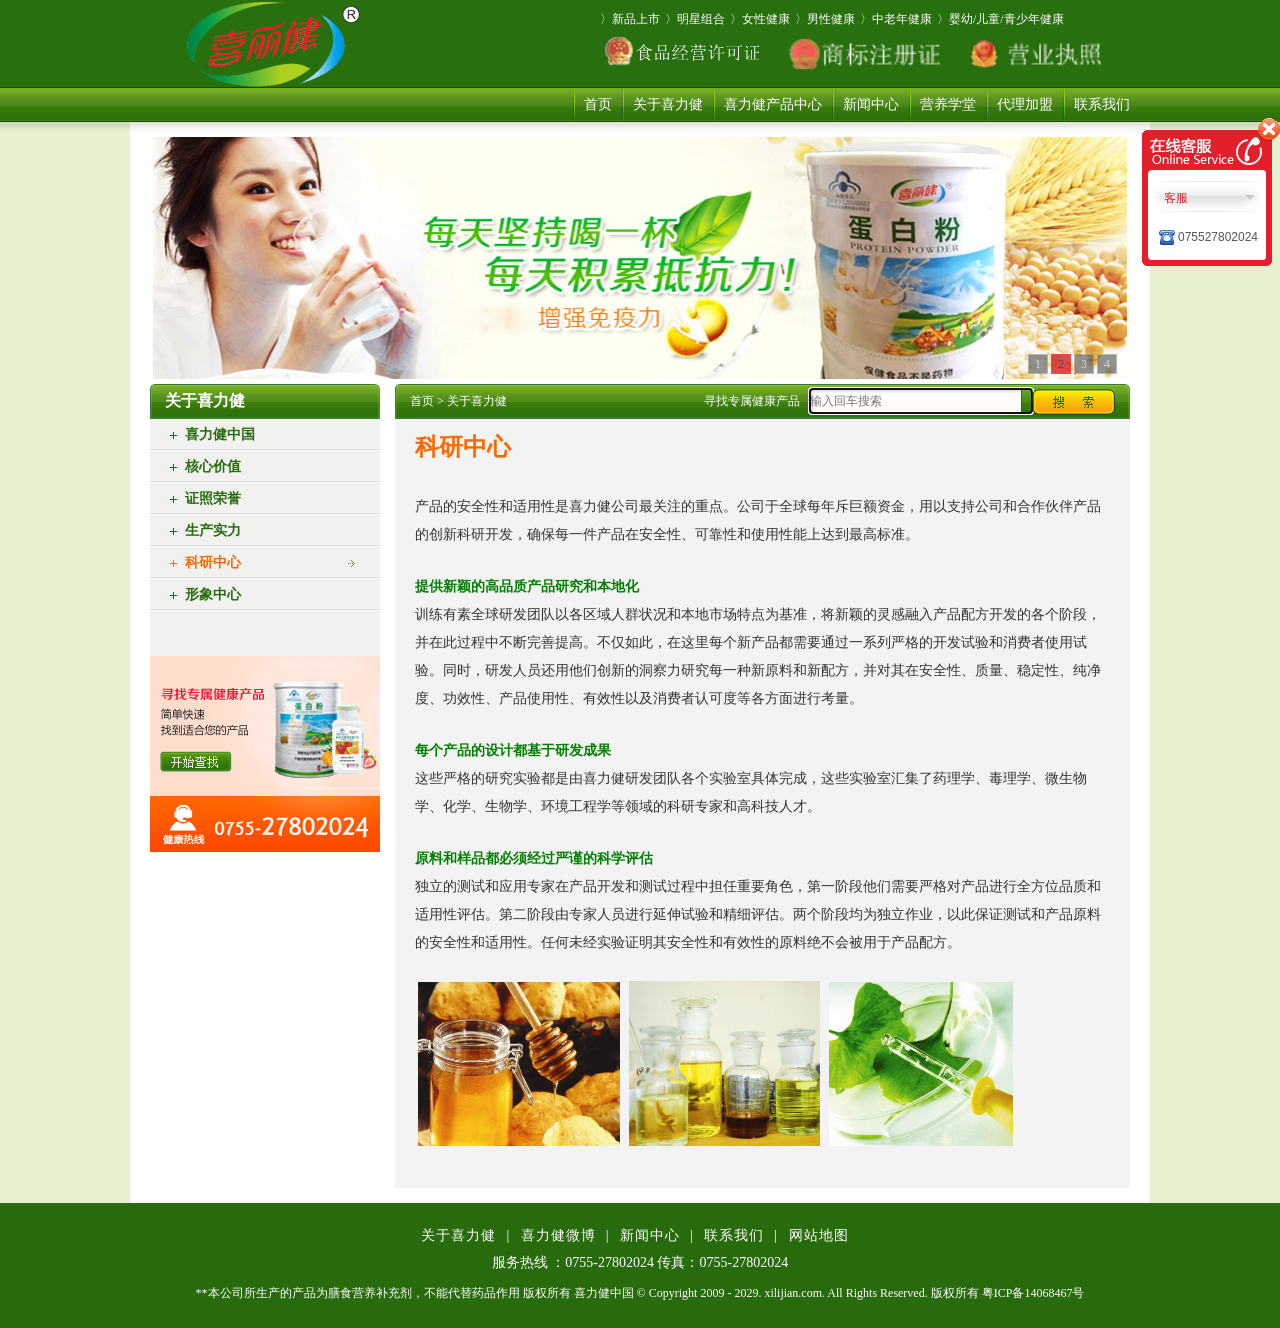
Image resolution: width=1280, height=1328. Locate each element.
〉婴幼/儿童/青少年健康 (1000, 19)
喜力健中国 (220, 434)
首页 (598, 104)
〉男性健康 (825, 19)
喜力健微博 (558, 1235)
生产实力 (213, 530)
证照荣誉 (213, 498)
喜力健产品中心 (773, 104)
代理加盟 (1025, 104)
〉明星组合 (695, 19)
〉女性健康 (760, 19)
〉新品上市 (630, 19)
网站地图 (819, 1235)
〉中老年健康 (896, 19)
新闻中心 (871, 104)
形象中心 (213, 594)
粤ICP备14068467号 (1033, 1293)
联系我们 (1102, 104)
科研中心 (213, 562)
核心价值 (213, 466)
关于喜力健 (668, 104)
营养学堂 (948, 104)
